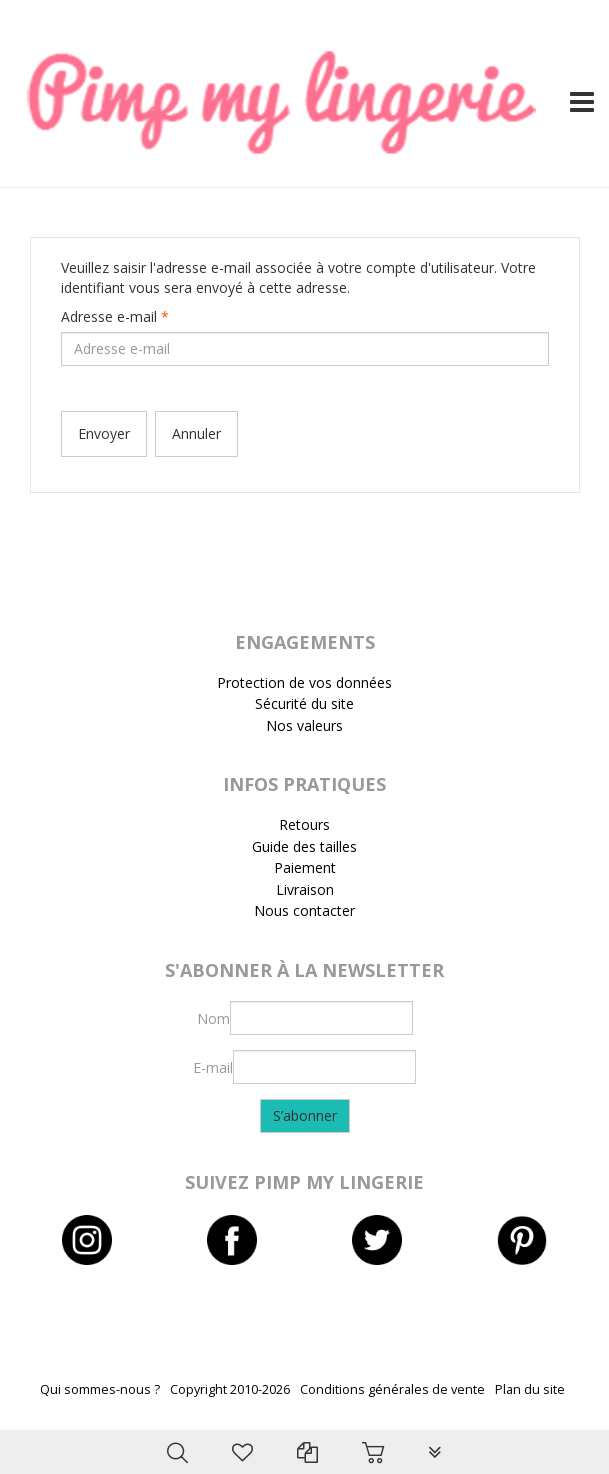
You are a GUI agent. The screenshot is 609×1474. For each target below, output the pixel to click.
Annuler (196, 433)
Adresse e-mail (115, 316)
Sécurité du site (304, 703)
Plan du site (530, 1389)
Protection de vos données (304, 682)
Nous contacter (304, 910)
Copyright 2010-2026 (230, 1389)
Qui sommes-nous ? (100, 1389)
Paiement (305, 867)
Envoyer (104, 433)
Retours (304, 824)
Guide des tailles (304, 846)
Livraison (305, 889)
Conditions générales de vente (392, 1389)
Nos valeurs (304, 725)
